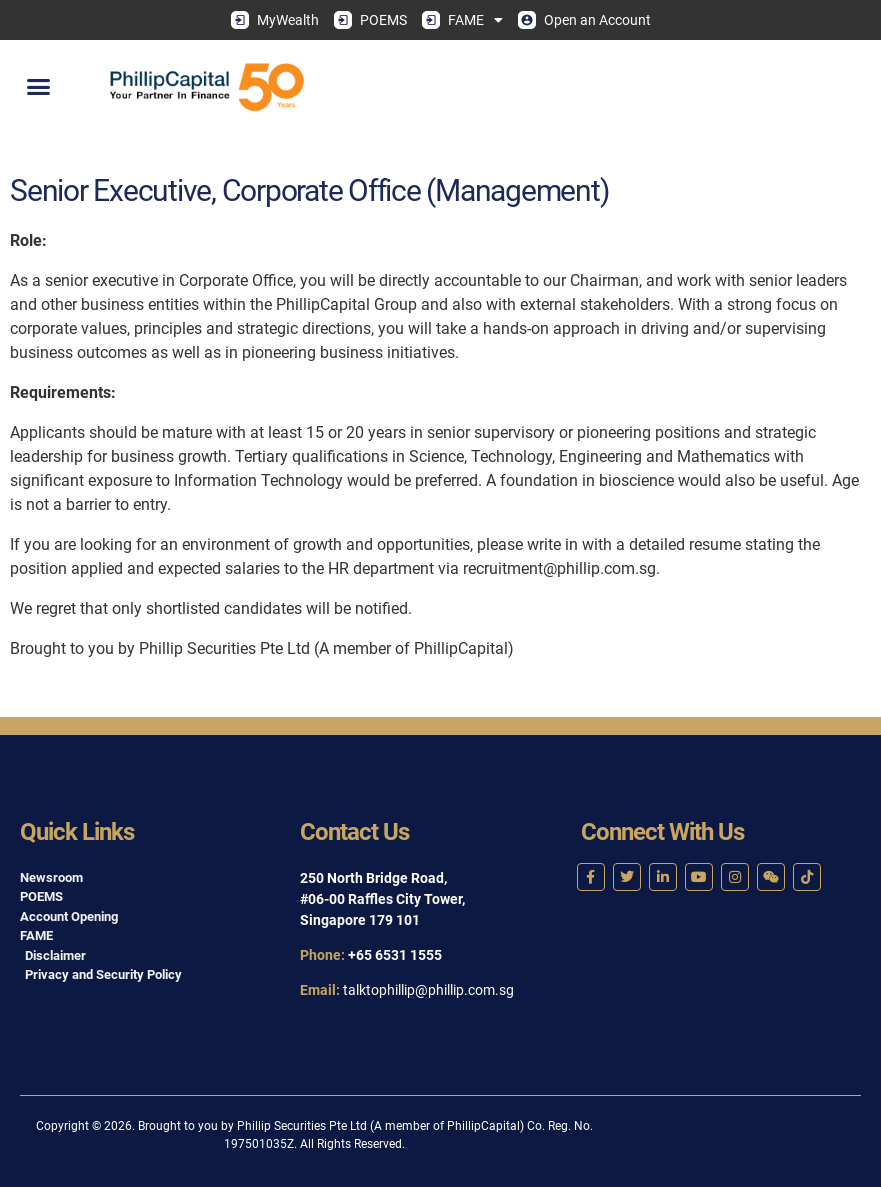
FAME (462, 20)
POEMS (370, 20)
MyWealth (275, 20)
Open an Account (584, 20)
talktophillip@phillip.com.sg (428, 990)
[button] (39, 87)
